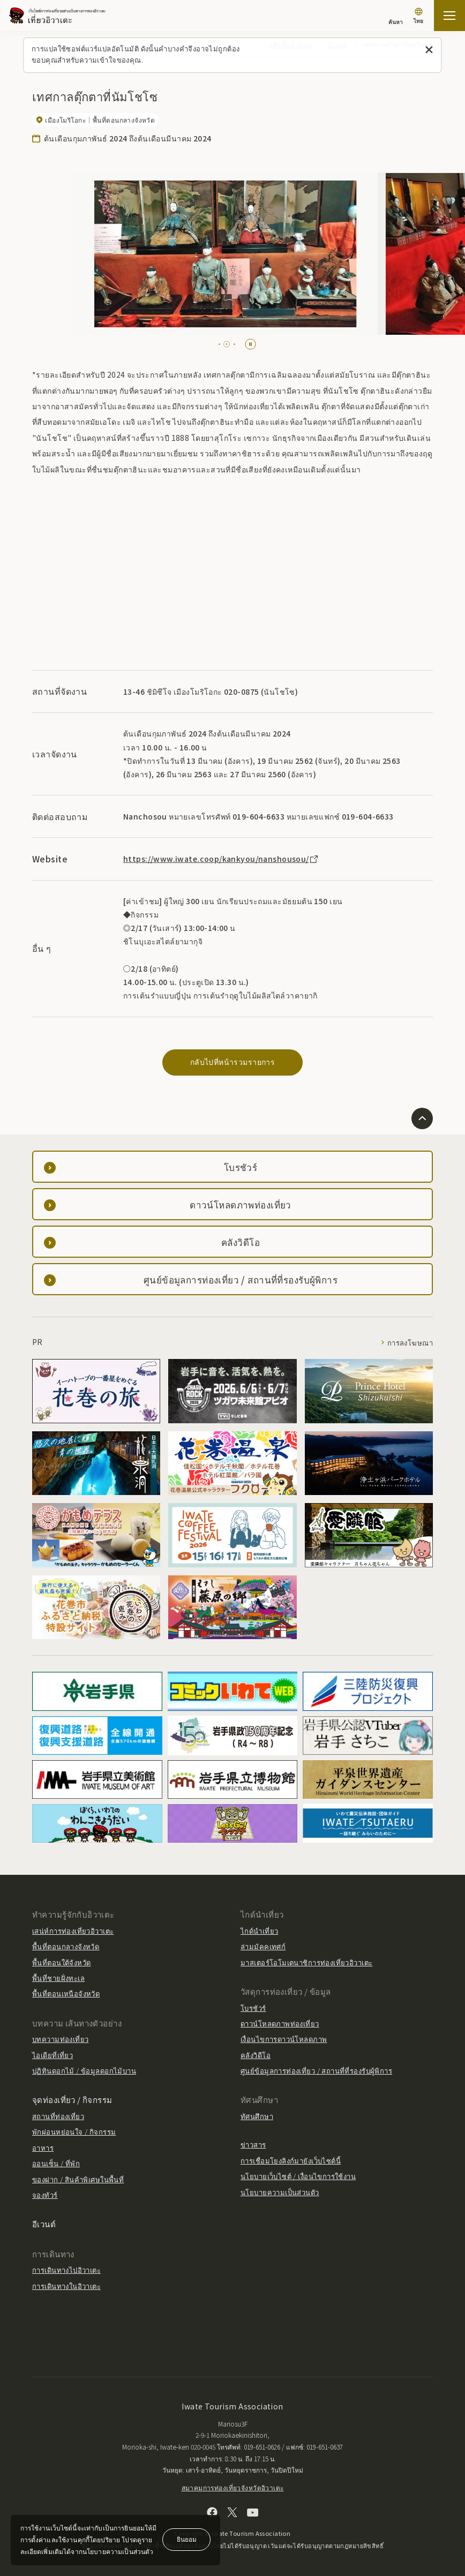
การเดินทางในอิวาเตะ (66, 2286)
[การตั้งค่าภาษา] (418, 16)
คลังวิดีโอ (256, 2055)
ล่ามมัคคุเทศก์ (263, 1946)
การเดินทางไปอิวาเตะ (66, 2270)
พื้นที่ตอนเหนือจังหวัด (66, 1993)
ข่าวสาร (253, 2144)
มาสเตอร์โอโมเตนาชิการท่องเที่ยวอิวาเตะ (306, 1962)
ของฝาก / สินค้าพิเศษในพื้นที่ (78, 2179)
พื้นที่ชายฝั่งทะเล (58, 1978)
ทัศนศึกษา (257, 2116)
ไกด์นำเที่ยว (259, 1931)
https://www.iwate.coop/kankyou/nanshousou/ (221, 858)
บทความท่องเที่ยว (60, 2039)
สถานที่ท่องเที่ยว (58, 2116)
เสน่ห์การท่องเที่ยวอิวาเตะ (73, 1931)
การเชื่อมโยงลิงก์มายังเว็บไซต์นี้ (291, 2161)
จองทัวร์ (45, 2195)
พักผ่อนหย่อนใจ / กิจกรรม (74, 2132)
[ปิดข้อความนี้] (429, 50)
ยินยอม (187, 2538)
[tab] (222, 344)
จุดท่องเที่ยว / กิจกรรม (72, 2099)
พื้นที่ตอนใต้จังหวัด (61, 1962)
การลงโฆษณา (410, 1343)
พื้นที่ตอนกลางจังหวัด (65, 1946)
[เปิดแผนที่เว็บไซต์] (449, 15)
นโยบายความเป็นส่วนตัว (280, 2192)
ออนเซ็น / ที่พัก (56, 2163)
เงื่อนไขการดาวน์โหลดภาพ (284, 2039)
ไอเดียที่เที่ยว (52, 2055)
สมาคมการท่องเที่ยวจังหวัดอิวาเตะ (233, 2487)
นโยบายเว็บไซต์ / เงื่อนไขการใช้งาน (298, 2176)
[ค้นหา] (395, 16)
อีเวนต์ (44, 2223)
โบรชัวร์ (253, 2008)
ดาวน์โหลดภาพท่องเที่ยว (280, 2023)
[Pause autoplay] (250, 344)
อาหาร (43, 2148)
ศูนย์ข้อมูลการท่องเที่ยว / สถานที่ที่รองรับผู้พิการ (316, 2071)
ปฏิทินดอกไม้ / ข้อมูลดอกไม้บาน (84, 2071)
